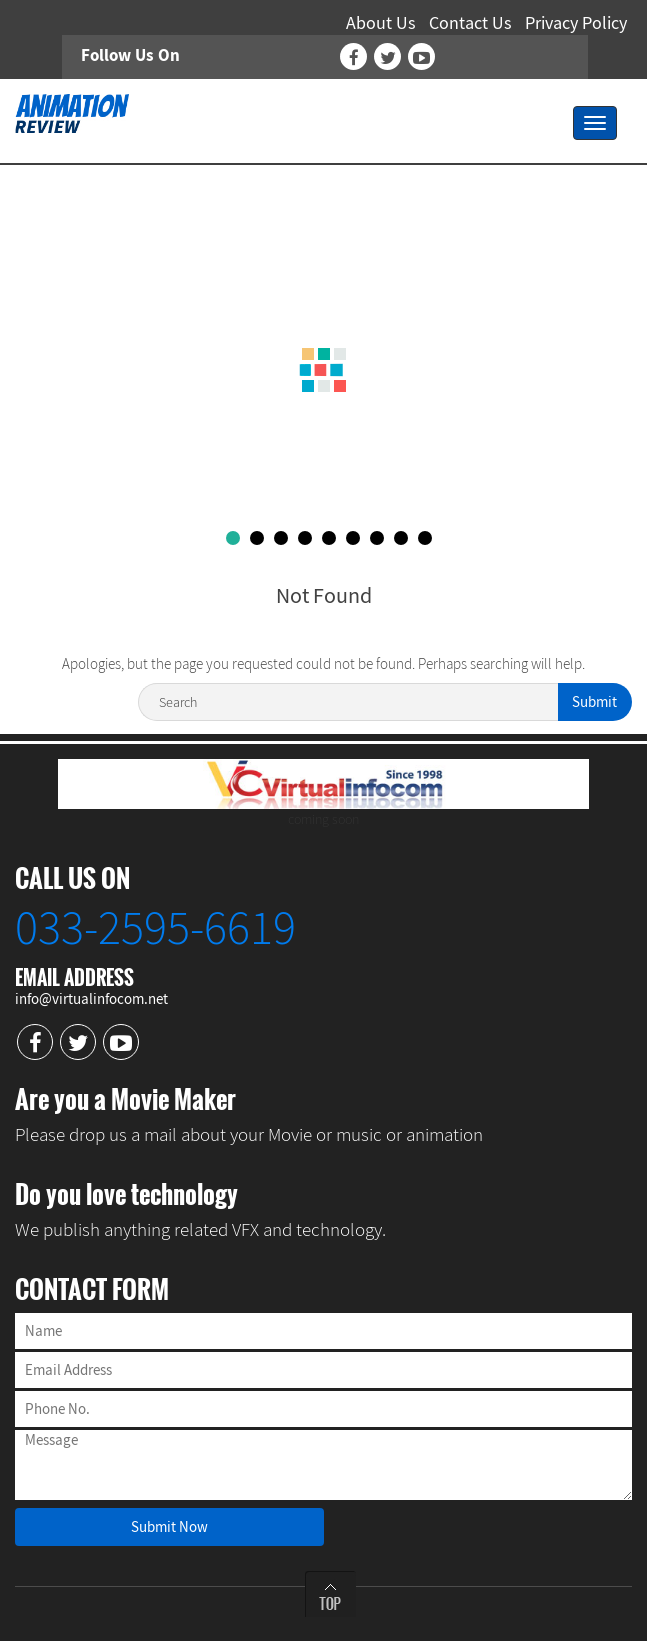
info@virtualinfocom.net (91, 998)
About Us (381, 22)
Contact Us (470, 22)
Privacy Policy (576, 22)
